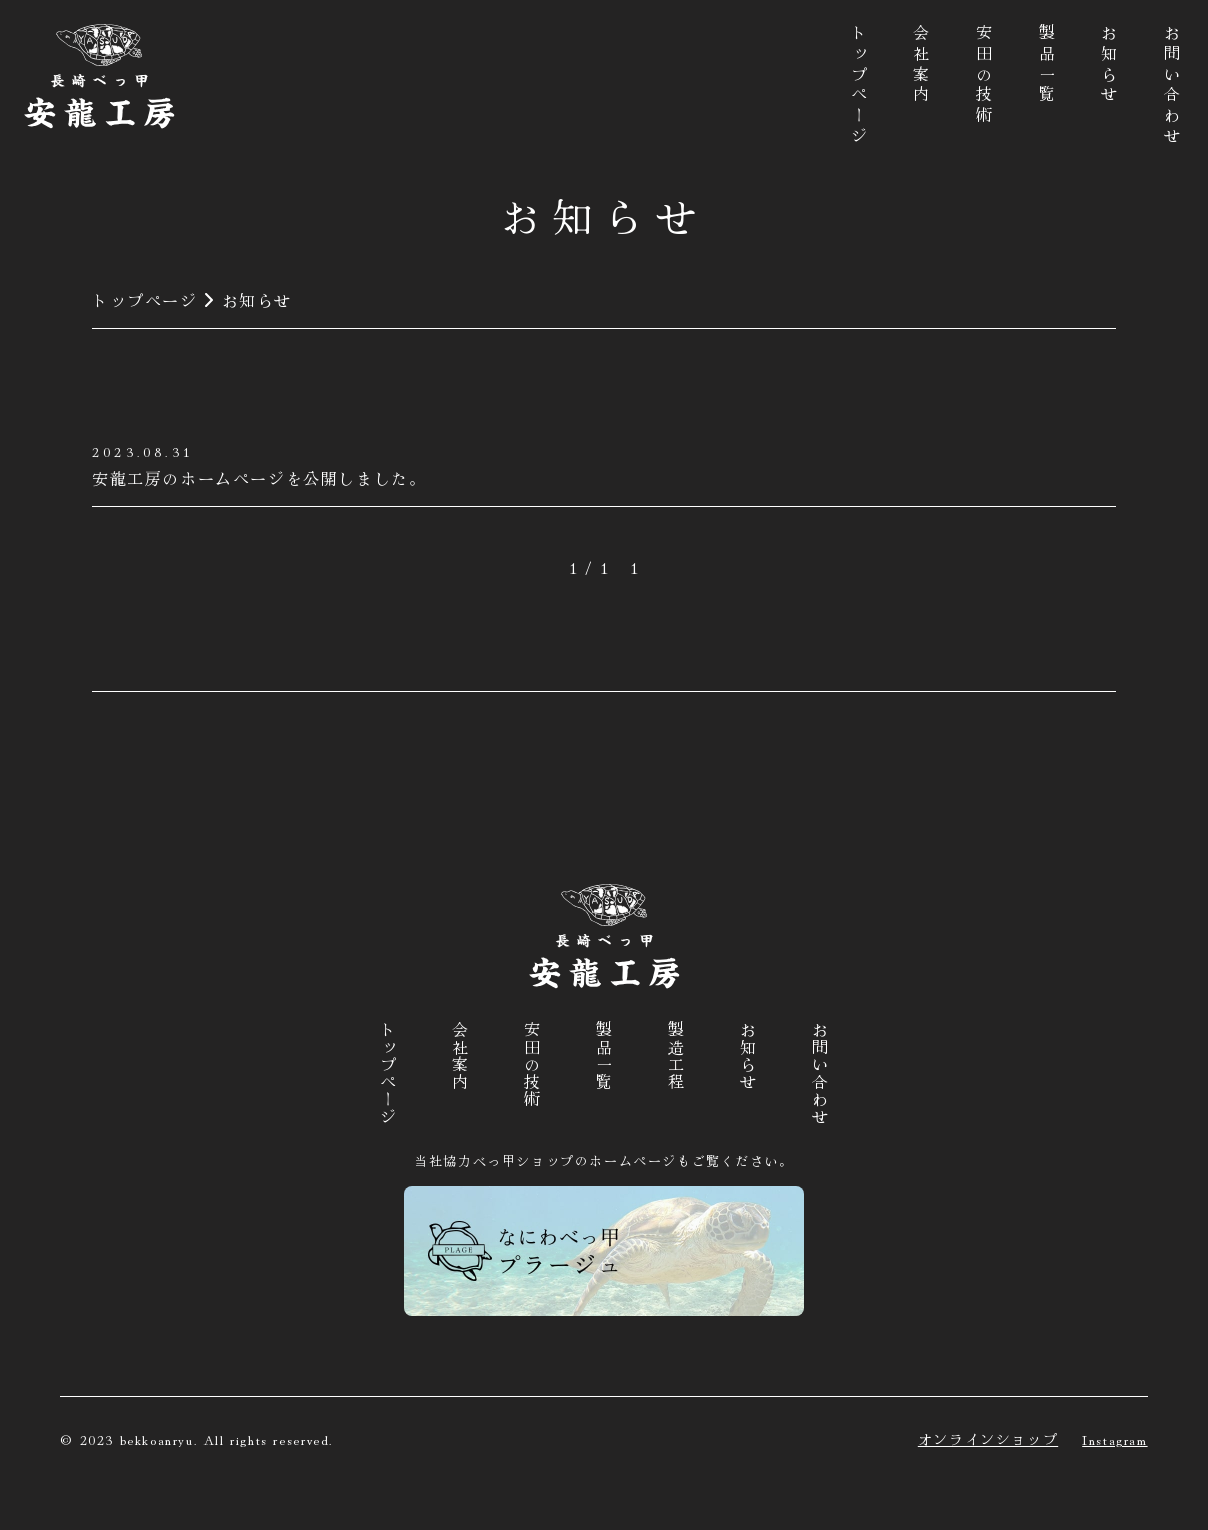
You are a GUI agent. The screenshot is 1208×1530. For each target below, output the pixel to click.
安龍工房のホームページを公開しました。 (259, 478)
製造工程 (676, 1056)
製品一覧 (1047, 65)
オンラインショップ (988, 1439)
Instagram (1114, 1439)
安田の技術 (984, 76)
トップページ (859, 86)
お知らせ (1109, 65)
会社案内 (921, 65)
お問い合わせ (1172, 86)
